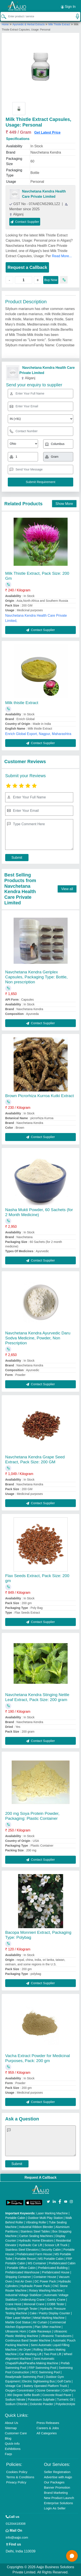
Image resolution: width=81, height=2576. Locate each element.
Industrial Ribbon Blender (36, 2227)
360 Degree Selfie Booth (23, 2395)
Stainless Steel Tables (35, 2231)
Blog (8, 2438)
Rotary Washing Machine (46, 2290)
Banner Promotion (57, 2487)
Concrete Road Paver (56, 2395)
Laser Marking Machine (52, 2213)
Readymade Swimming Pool (24, 2377)
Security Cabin (51, 2249)
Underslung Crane (32, 2299)
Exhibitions (13, 2449)
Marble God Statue (18, 2322)
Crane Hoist (13, 2304)
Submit (16, 857)
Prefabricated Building (53, 2267)
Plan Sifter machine (48, 2327)
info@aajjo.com (17, 2537)
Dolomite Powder (41, 2404)
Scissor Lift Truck (56, 2245)
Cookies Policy (16, 2472)
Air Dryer (25, 2349)
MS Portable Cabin (51, 2258)
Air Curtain (40, 2322)
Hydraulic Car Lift (30, 2245)
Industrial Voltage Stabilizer (23, 2295)
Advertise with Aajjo (58, 2477)
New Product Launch (59, 2498)
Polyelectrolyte (65, 2404)
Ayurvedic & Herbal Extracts (29, 24)
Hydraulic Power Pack (35, 2286)
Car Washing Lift (30, 2354)
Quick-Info (12, 2443)
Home (5, 24)
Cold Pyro (68, 2390)
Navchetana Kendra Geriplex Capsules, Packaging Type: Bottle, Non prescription (36, 977)
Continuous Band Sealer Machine (27, 2340)
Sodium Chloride (16, 2404)
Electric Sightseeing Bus (38, 2381)
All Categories (47, 2433)
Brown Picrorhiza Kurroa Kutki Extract (39, 1095)
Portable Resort (25, 2258)
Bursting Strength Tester (21, 2308)
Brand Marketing (56, 2492)
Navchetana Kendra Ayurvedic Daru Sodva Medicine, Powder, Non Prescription (37, 1338)
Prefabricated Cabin (62, 2263)
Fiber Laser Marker (18, 2317)
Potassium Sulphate (41, 2399)
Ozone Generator (48, 2390)
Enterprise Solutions (58, 2503)
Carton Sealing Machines (36, 2236)
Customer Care (16, 2433)
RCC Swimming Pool (46, 2372)
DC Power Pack (45, 2281)
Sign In (68, 7)
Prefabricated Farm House (34, 2254)
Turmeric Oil (65, 2399)
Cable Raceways (40, 2331)
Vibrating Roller (36, 2222)
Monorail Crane (34, 2304)
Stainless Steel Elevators (22, 2249)
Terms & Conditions (20, 2477)
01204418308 (15, 2523)
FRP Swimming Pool (42, 2367)
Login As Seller (55, 2508)
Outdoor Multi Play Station (45, 2218)
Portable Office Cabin (21, 2267)
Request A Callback (40, 2177)
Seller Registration (57, 2472)
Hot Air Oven (23, 2281)
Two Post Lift (52, 2354)
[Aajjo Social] (48, 2201)
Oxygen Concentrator (19, 2390)
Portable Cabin (15, 2218)
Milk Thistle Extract (59, 24)
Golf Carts (64, 2381)
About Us (11, 2423)
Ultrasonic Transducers (56, 2336)
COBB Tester (55, 2304)
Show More (64, 504)
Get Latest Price (47, 132)
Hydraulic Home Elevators (36, 2240)
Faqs (8, 2454)
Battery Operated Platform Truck (45, 2386)
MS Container (37, 2263)
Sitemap (11, 2428)
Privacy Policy (16, 2482)
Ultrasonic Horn (15, 2331)
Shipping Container (18, 2277)
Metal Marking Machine (49, 2317)
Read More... (62, 256)
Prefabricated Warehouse (22, 2272)
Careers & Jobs (48, 2428)
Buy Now (50, 280)
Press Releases (48, 2423)
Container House (44, 2277)
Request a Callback (27, 267)
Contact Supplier (24, 221)
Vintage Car (13, 2386)
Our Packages (54, 2482)
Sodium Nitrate (15, 2399)
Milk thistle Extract (21, 702)
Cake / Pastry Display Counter (50, 2313)
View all (67, 889)
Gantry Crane (56, 2299)
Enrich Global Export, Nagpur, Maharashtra (38, 734)
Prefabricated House (56, 2272)
